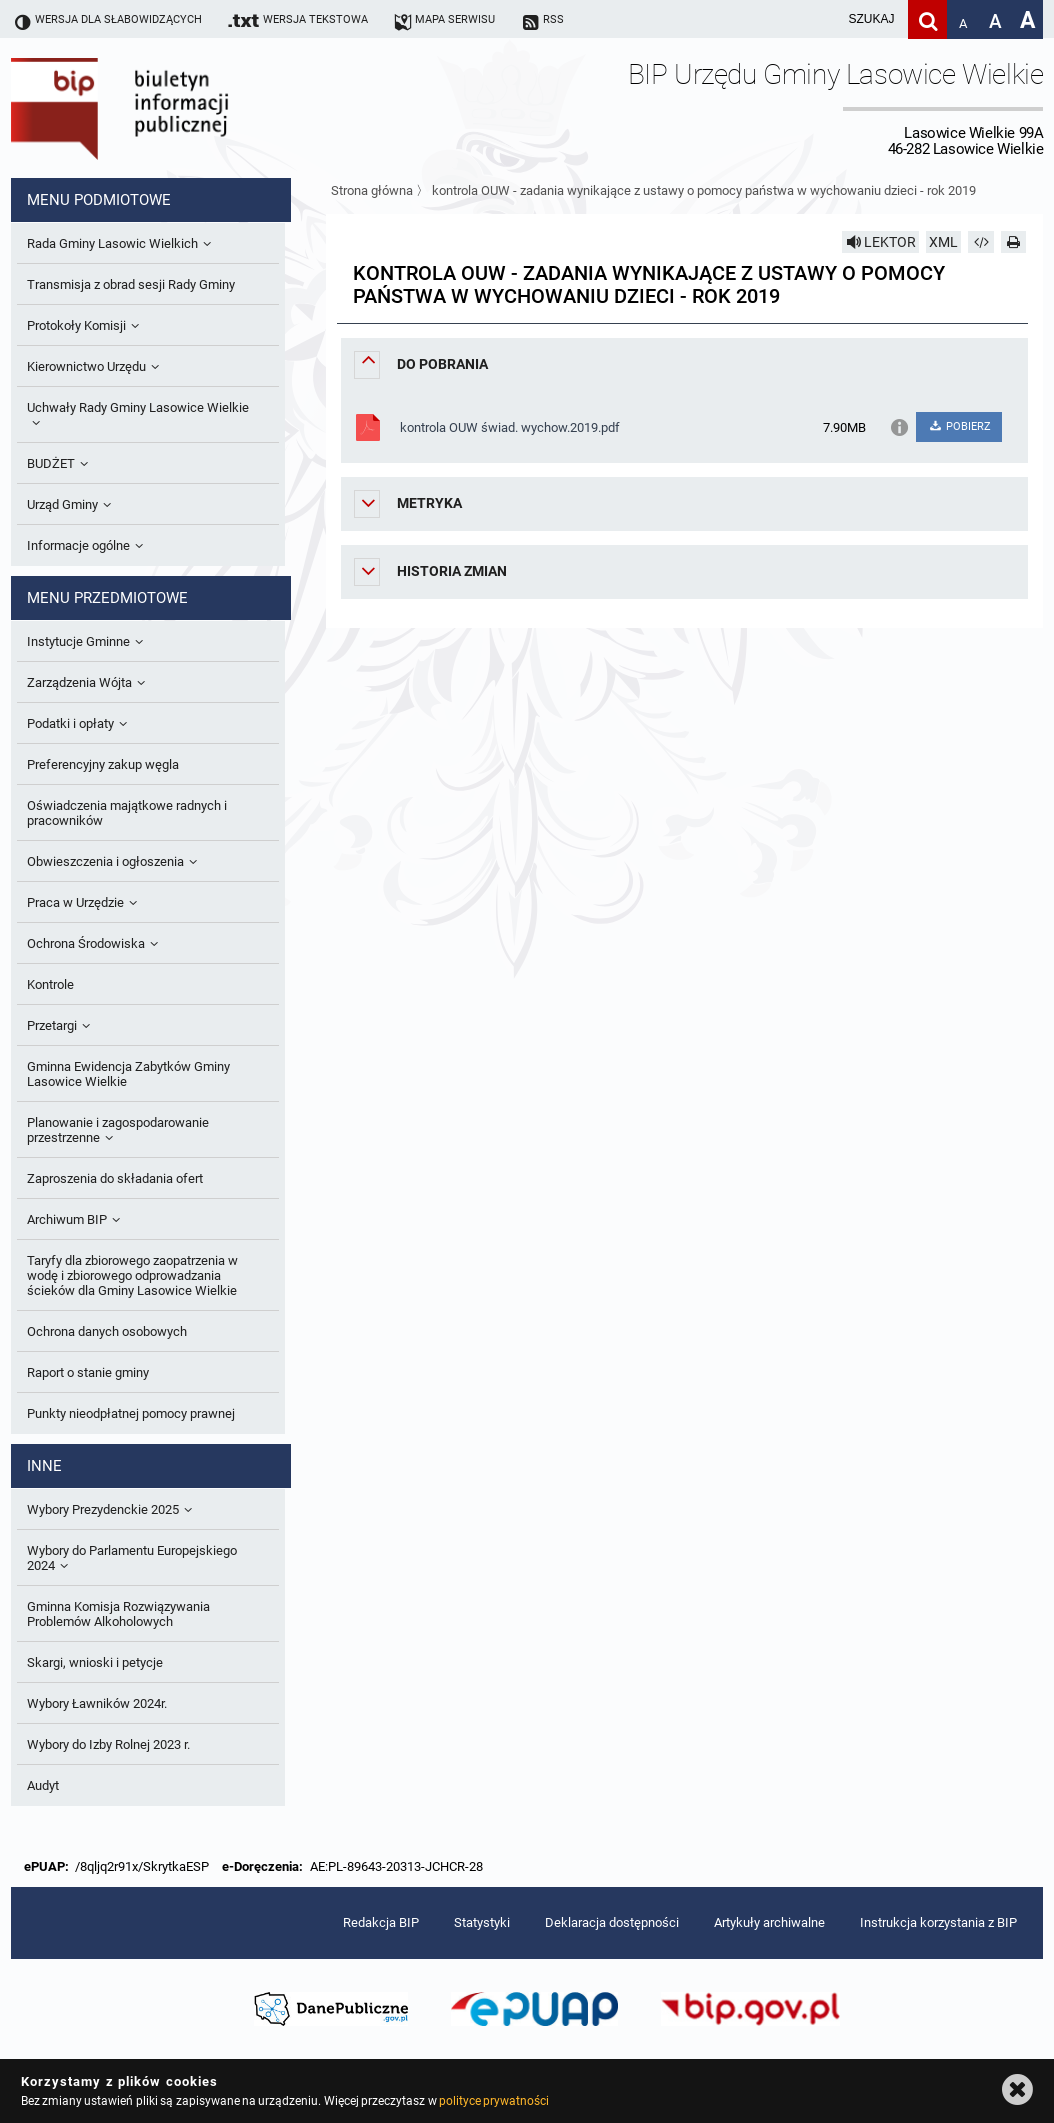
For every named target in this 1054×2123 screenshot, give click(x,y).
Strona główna (372, 190)
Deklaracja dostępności (612, 1922)
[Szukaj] (927, 19)
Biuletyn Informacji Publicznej (176, 108)
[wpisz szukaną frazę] (821, 19)
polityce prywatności (494, 2101)
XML (943, 242)
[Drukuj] (1014, 242)
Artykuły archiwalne (769, 1922)
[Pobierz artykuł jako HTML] (981, 242)
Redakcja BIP (381, 1922)
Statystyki (482, 1922)
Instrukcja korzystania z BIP (938, 1922)
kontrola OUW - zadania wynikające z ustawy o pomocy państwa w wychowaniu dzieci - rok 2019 (704, 190)
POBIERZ (959, 426)
